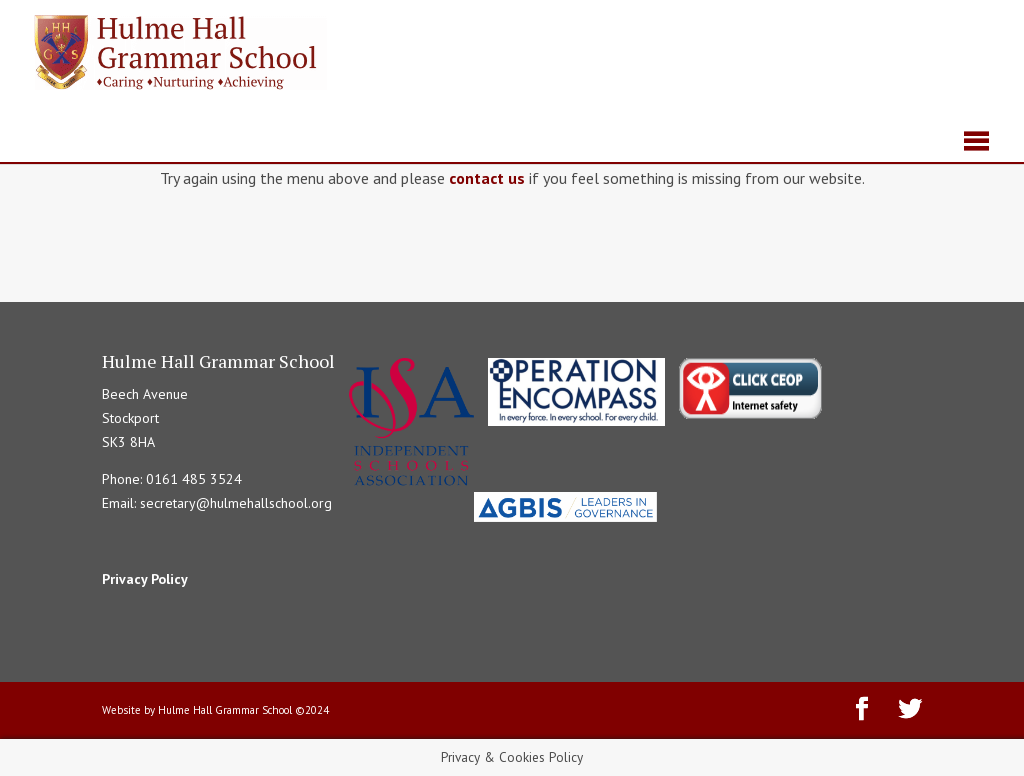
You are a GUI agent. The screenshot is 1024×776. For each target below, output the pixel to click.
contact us (487, 178)
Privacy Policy (145, 579)
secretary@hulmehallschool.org (236, 503)
